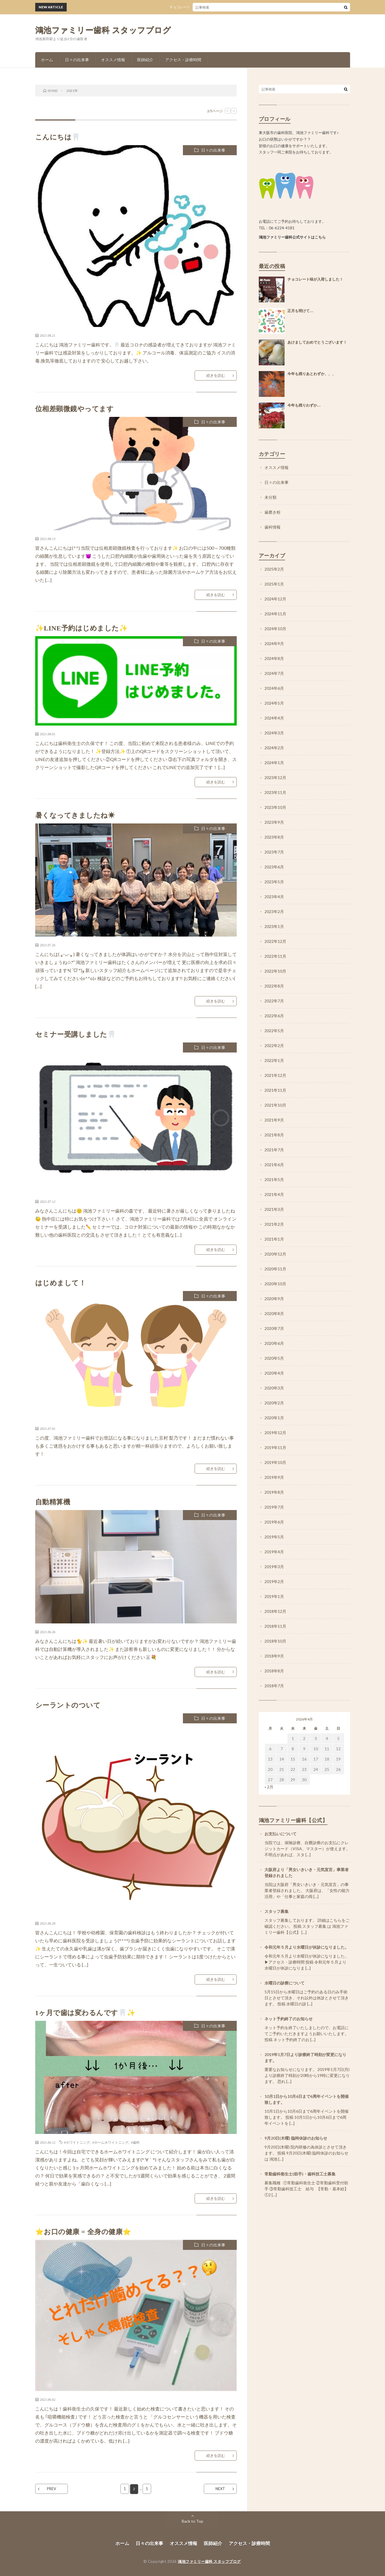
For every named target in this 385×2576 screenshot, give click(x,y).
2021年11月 (275, 1090)
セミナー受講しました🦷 (75, 1034)
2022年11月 (275, 956)
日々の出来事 (77, 59)
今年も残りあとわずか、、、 (311, 374)
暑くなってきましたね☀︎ (75, 815)
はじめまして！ (60, 1283)
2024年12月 (275, 598)
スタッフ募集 (276, 1911)
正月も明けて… (300, 311)
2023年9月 (274, 822)
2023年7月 (274, 852)
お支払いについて (280, 1833)
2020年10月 (275, 1283)
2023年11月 (275, 792)
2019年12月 (275, 1432)
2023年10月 (275, 807)
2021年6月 (274, 1164)
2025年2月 (274, 569)
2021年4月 (274, 1194)
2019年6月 (274, 1521)
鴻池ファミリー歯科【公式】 (293, 1820)
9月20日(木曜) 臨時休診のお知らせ (295, 2138)
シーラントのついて (68, 1705)
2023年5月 (274, 881)
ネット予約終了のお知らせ (288, 2018)
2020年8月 (274, 1313)
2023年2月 (274, 911)
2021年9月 (274, 1119)
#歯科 (135, 2142)
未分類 (270, 497)
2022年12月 (275, 941)
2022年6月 (274, 1015)
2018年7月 (274, 1685)
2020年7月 (274, 1328)
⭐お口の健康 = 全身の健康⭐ (83, 2232)
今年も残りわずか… (304, 405)
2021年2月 (274, 1224)
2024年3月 (274, 732)
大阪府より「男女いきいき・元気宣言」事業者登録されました (306, 1872)
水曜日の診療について (284, 1982)
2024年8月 (274, 658)
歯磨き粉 (272, 512)
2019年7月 (274, 1507)
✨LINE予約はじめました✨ (81, 628)
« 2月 (268, 1786)
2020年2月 (274, 1402)
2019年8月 (274, 1492)
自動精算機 (52, 1502)
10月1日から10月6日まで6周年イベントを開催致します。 (306, 2099)
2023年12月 (275, 777)
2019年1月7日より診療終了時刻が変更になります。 (305, 2057)
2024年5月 (274, 703)
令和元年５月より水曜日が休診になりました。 (306, 1947)
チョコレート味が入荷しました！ (203, 7)
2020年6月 (274, 1343)
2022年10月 (275, 971)
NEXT (220, 2488)
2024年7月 (274, 673)
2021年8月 (274, 1134)
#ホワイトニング (77, 2142)
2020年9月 (274, 1298)
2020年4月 (274, 1373)
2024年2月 (274, 747)
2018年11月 (275, 1626)
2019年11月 (275, 1447)
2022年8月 (274, 986)
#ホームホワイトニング (110, 2142)
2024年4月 (274, 718)
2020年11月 (275, 1268)
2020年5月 (274, 1358)
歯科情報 (272, 527)
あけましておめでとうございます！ (317, 342)
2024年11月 (275, 613)
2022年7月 (274, 1000)
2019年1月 (274, 1596)
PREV (51, 2488)
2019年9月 (274, 1477)
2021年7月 (274, 1149)
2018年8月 (274, 1670)
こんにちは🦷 (57, 137)
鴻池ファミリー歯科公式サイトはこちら (292, 237)
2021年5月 (274, 1179)
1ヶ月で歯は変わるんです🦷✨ (85, 2013)
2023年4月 (274, 896)
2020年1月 (274, 1417)
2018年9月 (274, 1655)
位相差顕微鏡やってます (74, 409)
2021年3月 (274, 1209)
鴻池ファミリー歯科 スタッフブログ (103, 30)
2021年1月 (274, 1239)
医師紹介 (145, 59)
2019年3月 (274, 1566)
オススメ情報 (113, 59)
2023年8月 (274, 837)
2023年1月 (274, 926)
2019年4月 (274, 1551)
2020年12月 (275, 1253)
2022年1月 (274, 1060)
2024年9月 (274, 643)
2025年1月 (274, 584)
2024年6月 (274, 688)
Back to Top (192, 2520)
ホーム (47, 59)
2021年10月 (275, 1105)
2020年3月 (274, 1387)
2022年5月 (274, 1030)
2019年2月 (274, 1581)
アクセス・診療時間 (183, 59)
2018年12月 (275, 1611)
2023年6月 (274, 866)
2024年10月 (275, 628)
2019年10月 (275, 1462)
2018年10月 (275, 1641)
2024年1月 (274, 762)
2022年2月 (274, 1045)
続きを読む (215, 375)
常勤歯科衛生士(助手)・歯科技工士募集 (299, 2173)
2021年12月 (275, 1075)
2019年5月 (274, 1536)
